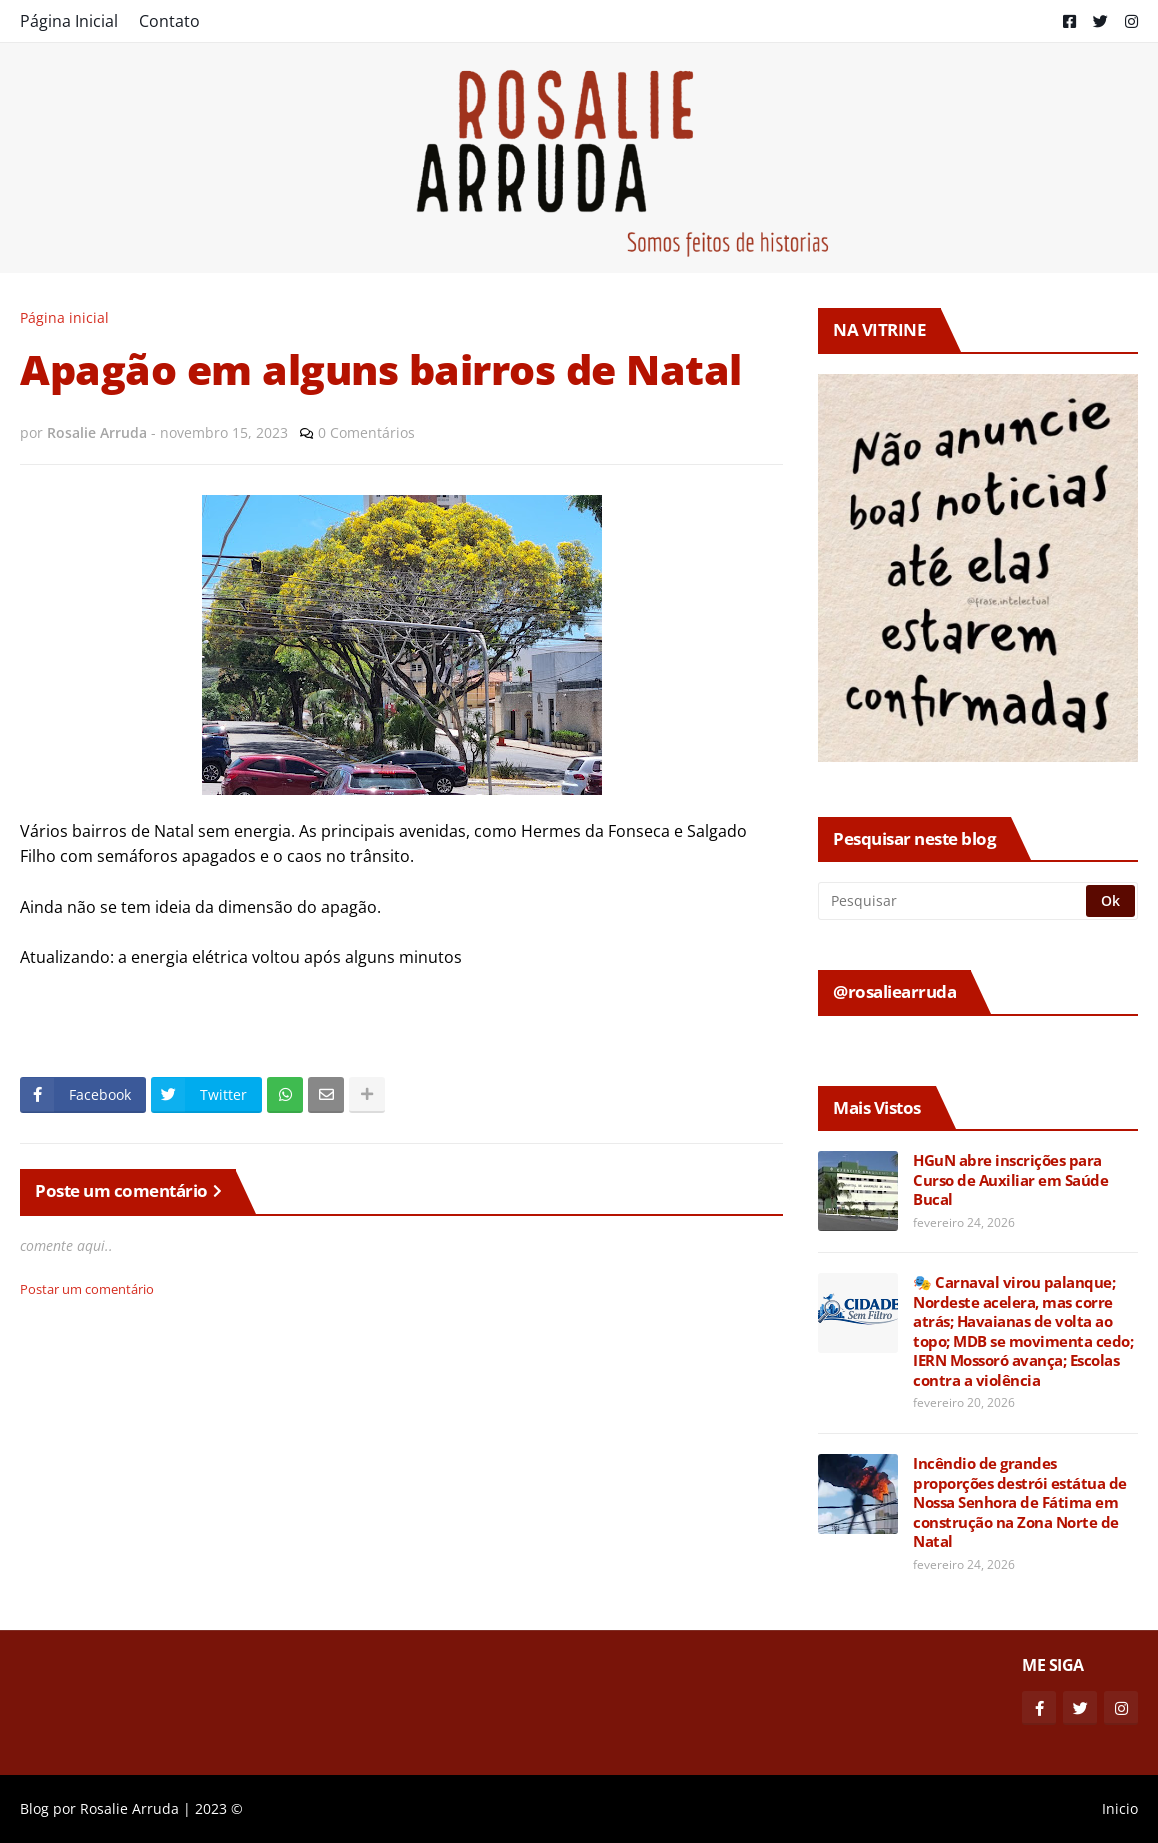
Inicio (1120, 1808)
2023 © (219, 1808)
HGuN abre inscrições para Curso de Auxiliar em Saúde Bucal (1010, 1180)
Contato (169, 21)
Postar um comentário (87, 1289)
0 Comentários (366, 432)
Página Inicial (69, 21)
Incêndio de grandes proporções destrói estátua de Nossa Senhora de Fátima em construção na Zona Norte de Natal (1020, 1502)
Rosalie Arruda (129, 1808)
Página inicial (64, 317)
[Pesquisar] (953, 901)
